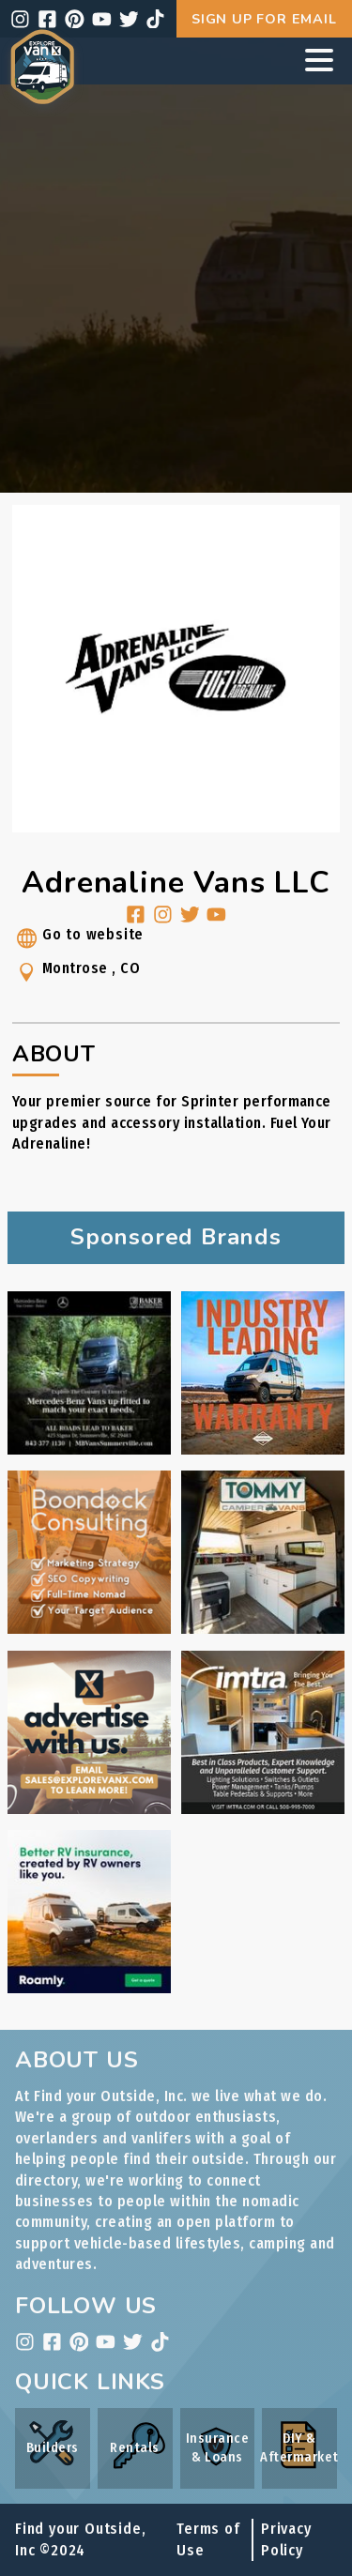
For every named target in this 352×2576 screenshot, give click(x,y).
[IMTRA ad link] (262, 1809)
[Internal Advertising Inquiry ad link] (89, 1809)
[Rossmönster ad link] (262, 1449)
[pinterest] (74, 19)
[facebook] (47, 19)
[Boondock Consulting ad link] (89, 1629)
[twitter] (129, 19)
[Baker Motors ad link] (89, 1449)
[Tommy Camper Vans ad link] (262, 1629)
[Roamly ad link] (89, 1988)
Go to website (78, 941)
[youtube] (102, 19)
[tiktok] (155, 19)
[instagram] (20, 19)
